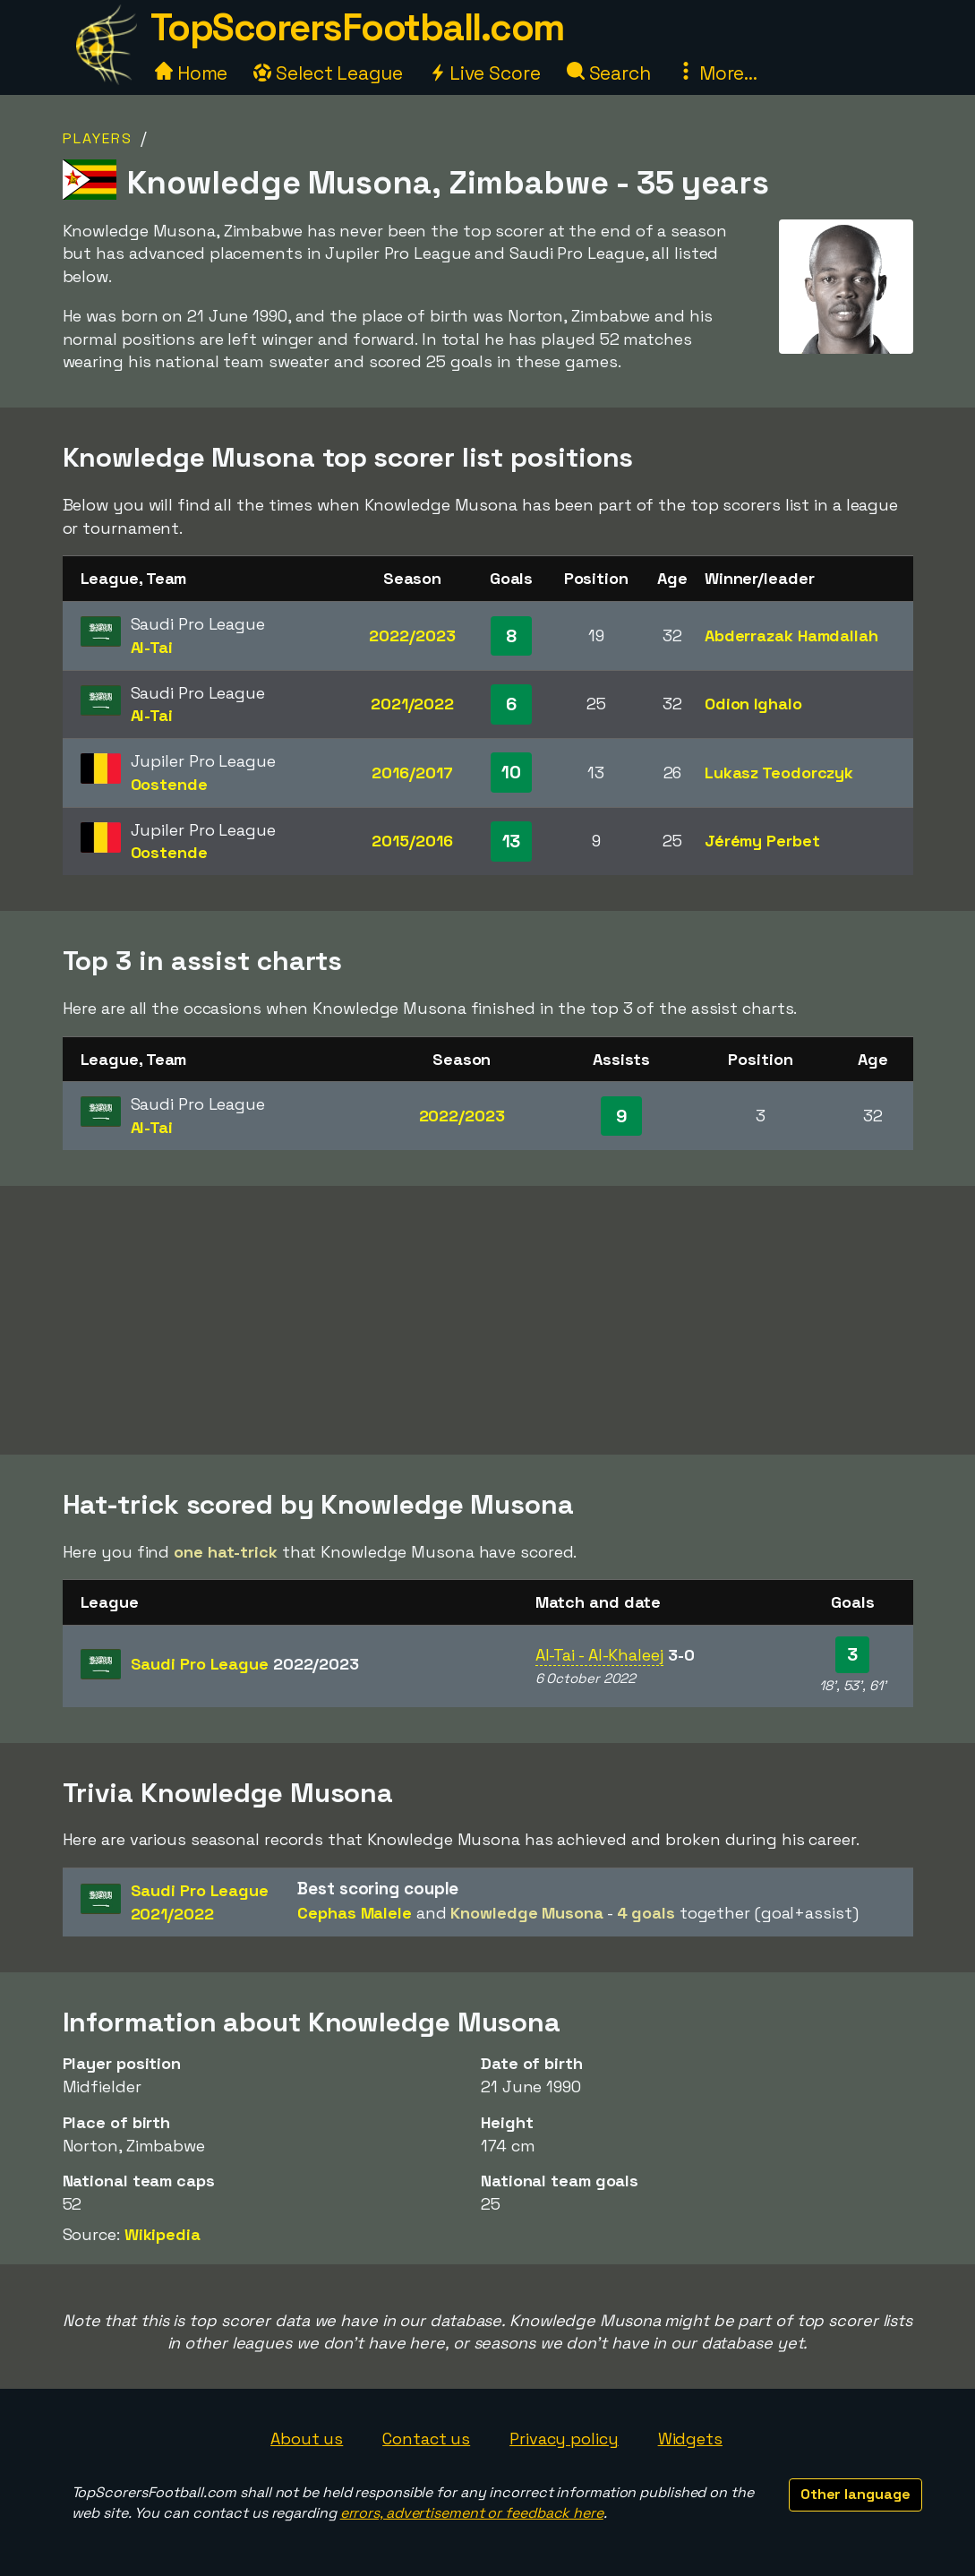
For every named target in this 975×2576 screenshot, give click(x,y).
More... (717, 73)
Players (98, 138)
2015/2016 (412, 840)
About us (306, 2438)
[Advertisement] (488, 1320)
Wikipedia (162, 2234)
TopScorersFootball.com (357, 27)
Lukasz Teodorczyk (779, 772)
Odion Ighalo (753, 703)
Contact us (426, 2438)
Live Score (485, 73)
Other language (855, 2494)
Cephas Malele (354, 1912)
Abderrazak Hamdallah (791, 635)
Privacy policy (564, 2438)
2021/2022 (412, 703)
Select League (328, 73)
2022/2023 (412, 635)
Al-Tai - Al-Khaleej (599, 1654)
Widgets (690, 2438)
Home (191, 73)
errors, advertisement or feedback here (471, 2512)
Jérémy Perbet (762, 840)
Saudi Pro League (245, 1663)
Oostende (169, 784)
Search (609, 73)
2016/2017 (412, 772)
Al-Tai (152, 647)
